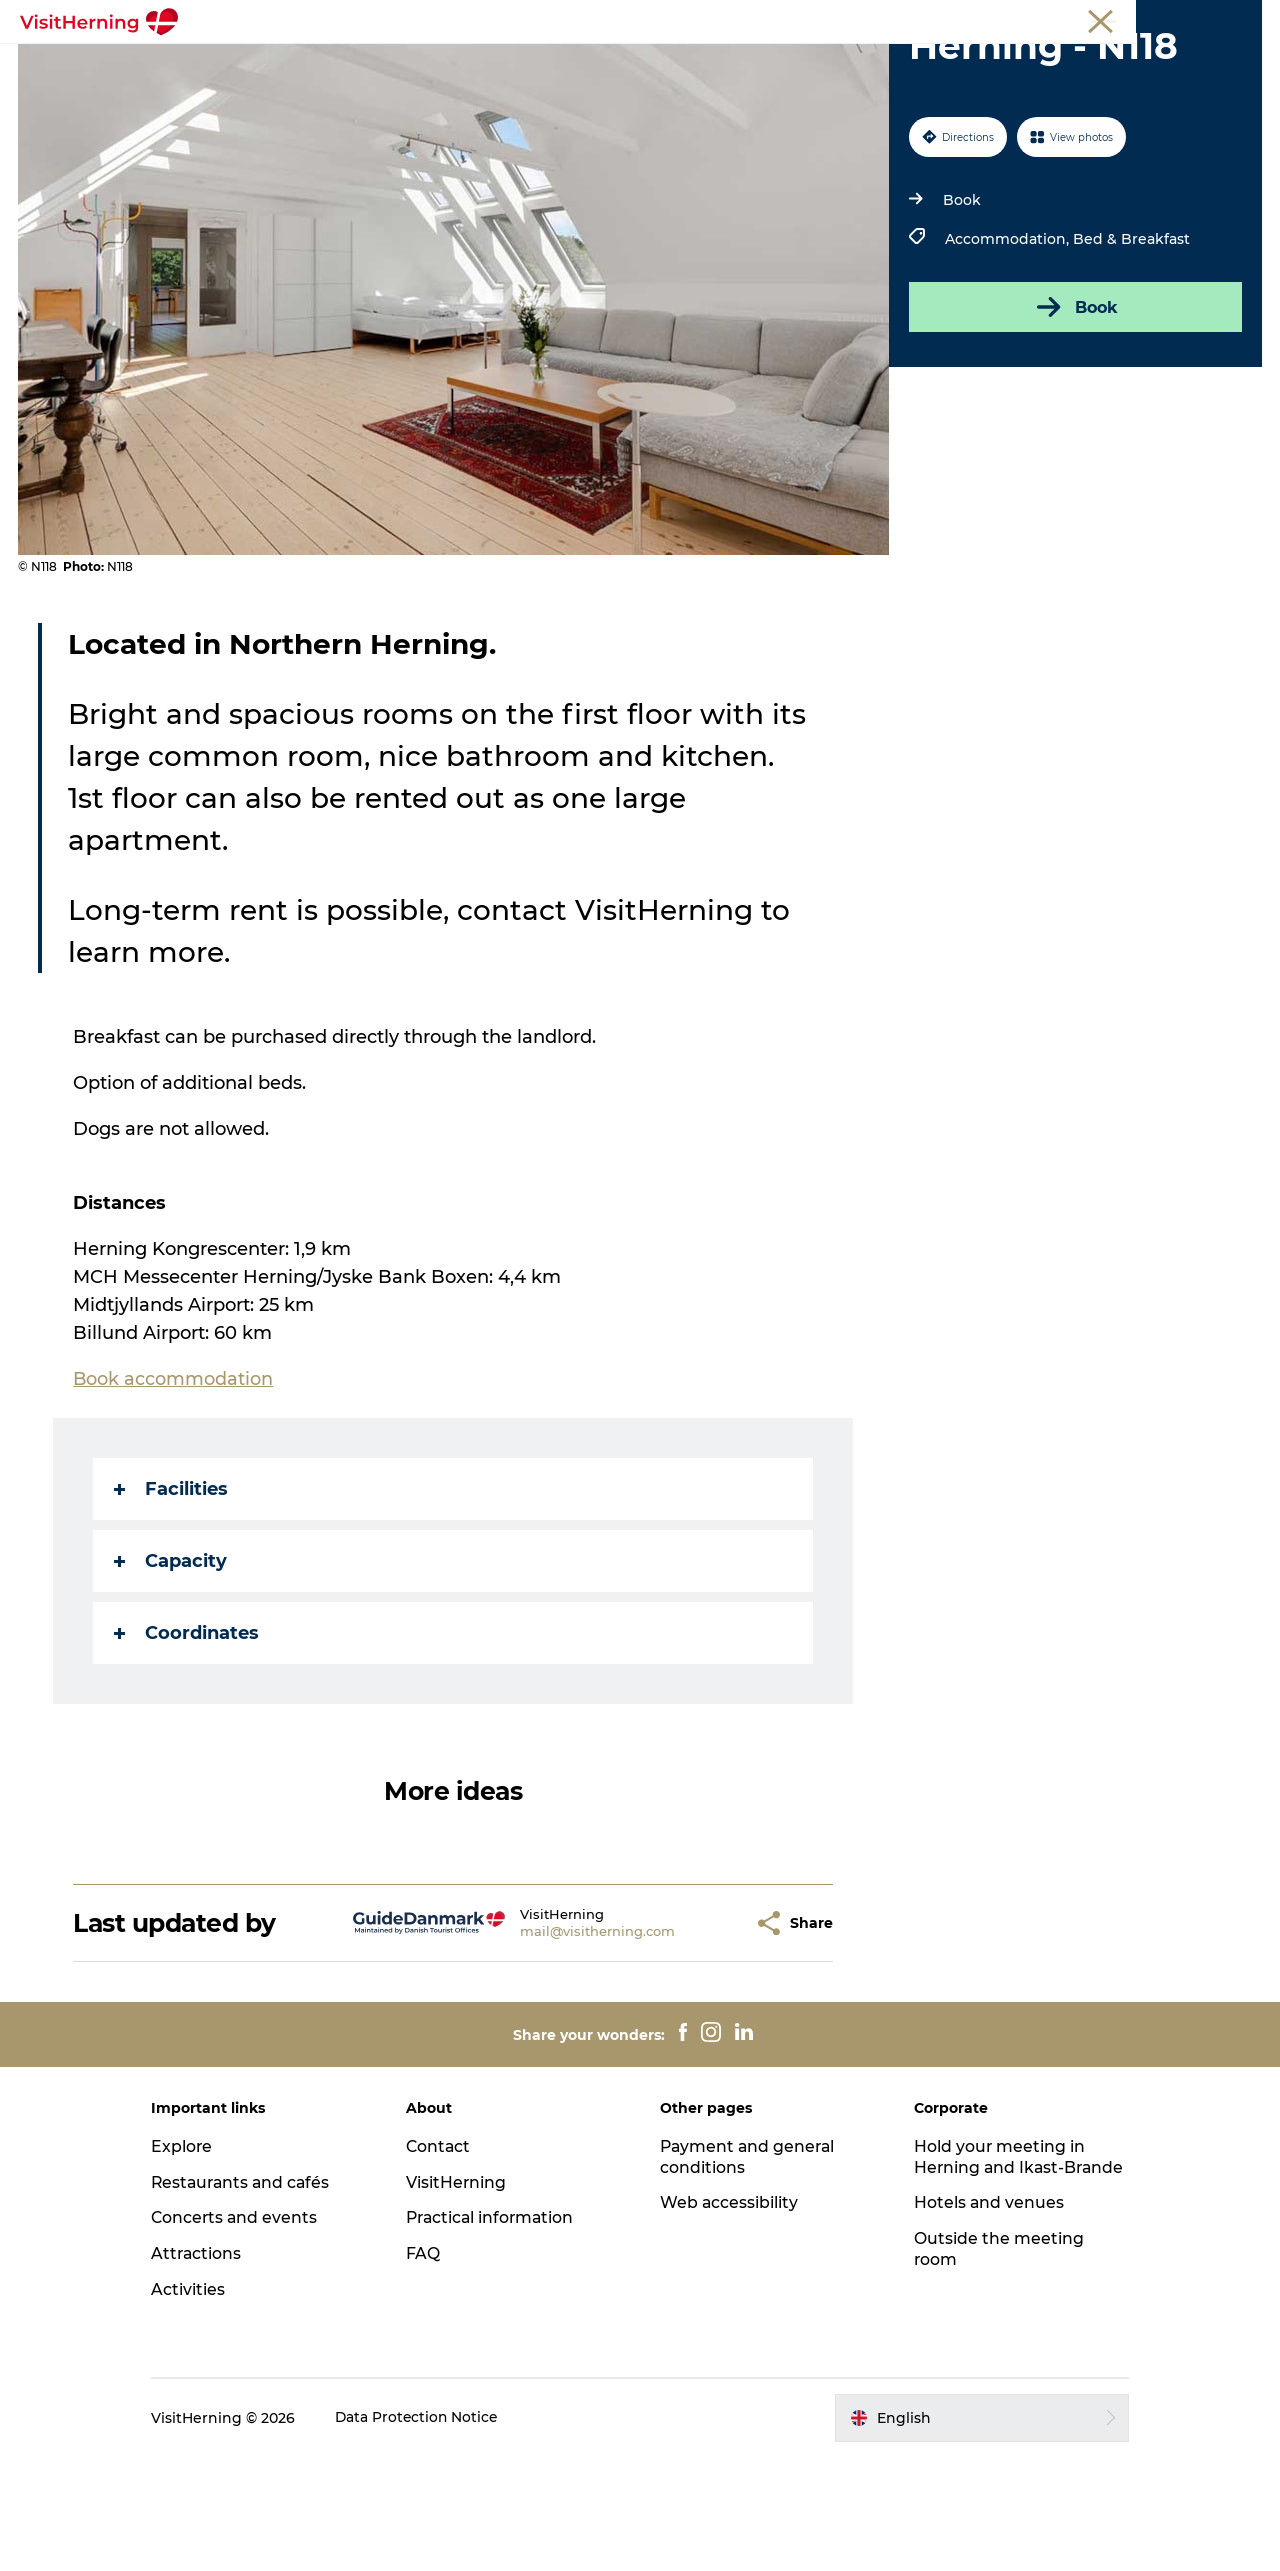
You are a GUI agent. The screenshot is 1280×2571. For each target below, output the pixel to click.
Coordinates (187, 1747)
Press (1244, 19)
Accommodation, (1008, 353)
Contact (447, 2259)
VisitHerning (464, 2295)
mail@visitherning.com (560, 2045)
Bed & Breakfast (1130, 353)
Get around (853, 64)
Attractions (214, 2367)
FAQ (431, 2367)
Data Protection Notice (435, 2531)
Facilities (172, 1603)
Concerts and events (252, 2331)
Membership (1170, 19)
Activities (205, 2403)
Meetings (1085, 19)
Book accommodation (640, 85)
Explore (199, 2259)
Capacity (171, 1675)
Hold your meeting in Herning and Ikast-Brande (992, 2280)
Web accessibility (729, 2316)
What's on (317, 64)
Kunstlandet (608, 64)
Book (961, 314)
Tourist (1018, 19)
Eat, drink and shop (459, 64)
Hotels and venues (981, 2337)
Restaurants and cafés (260, 2295)
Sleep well (963, 64)
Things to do (732, 64)
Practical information (500, 2331)
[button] (701, 2036)
